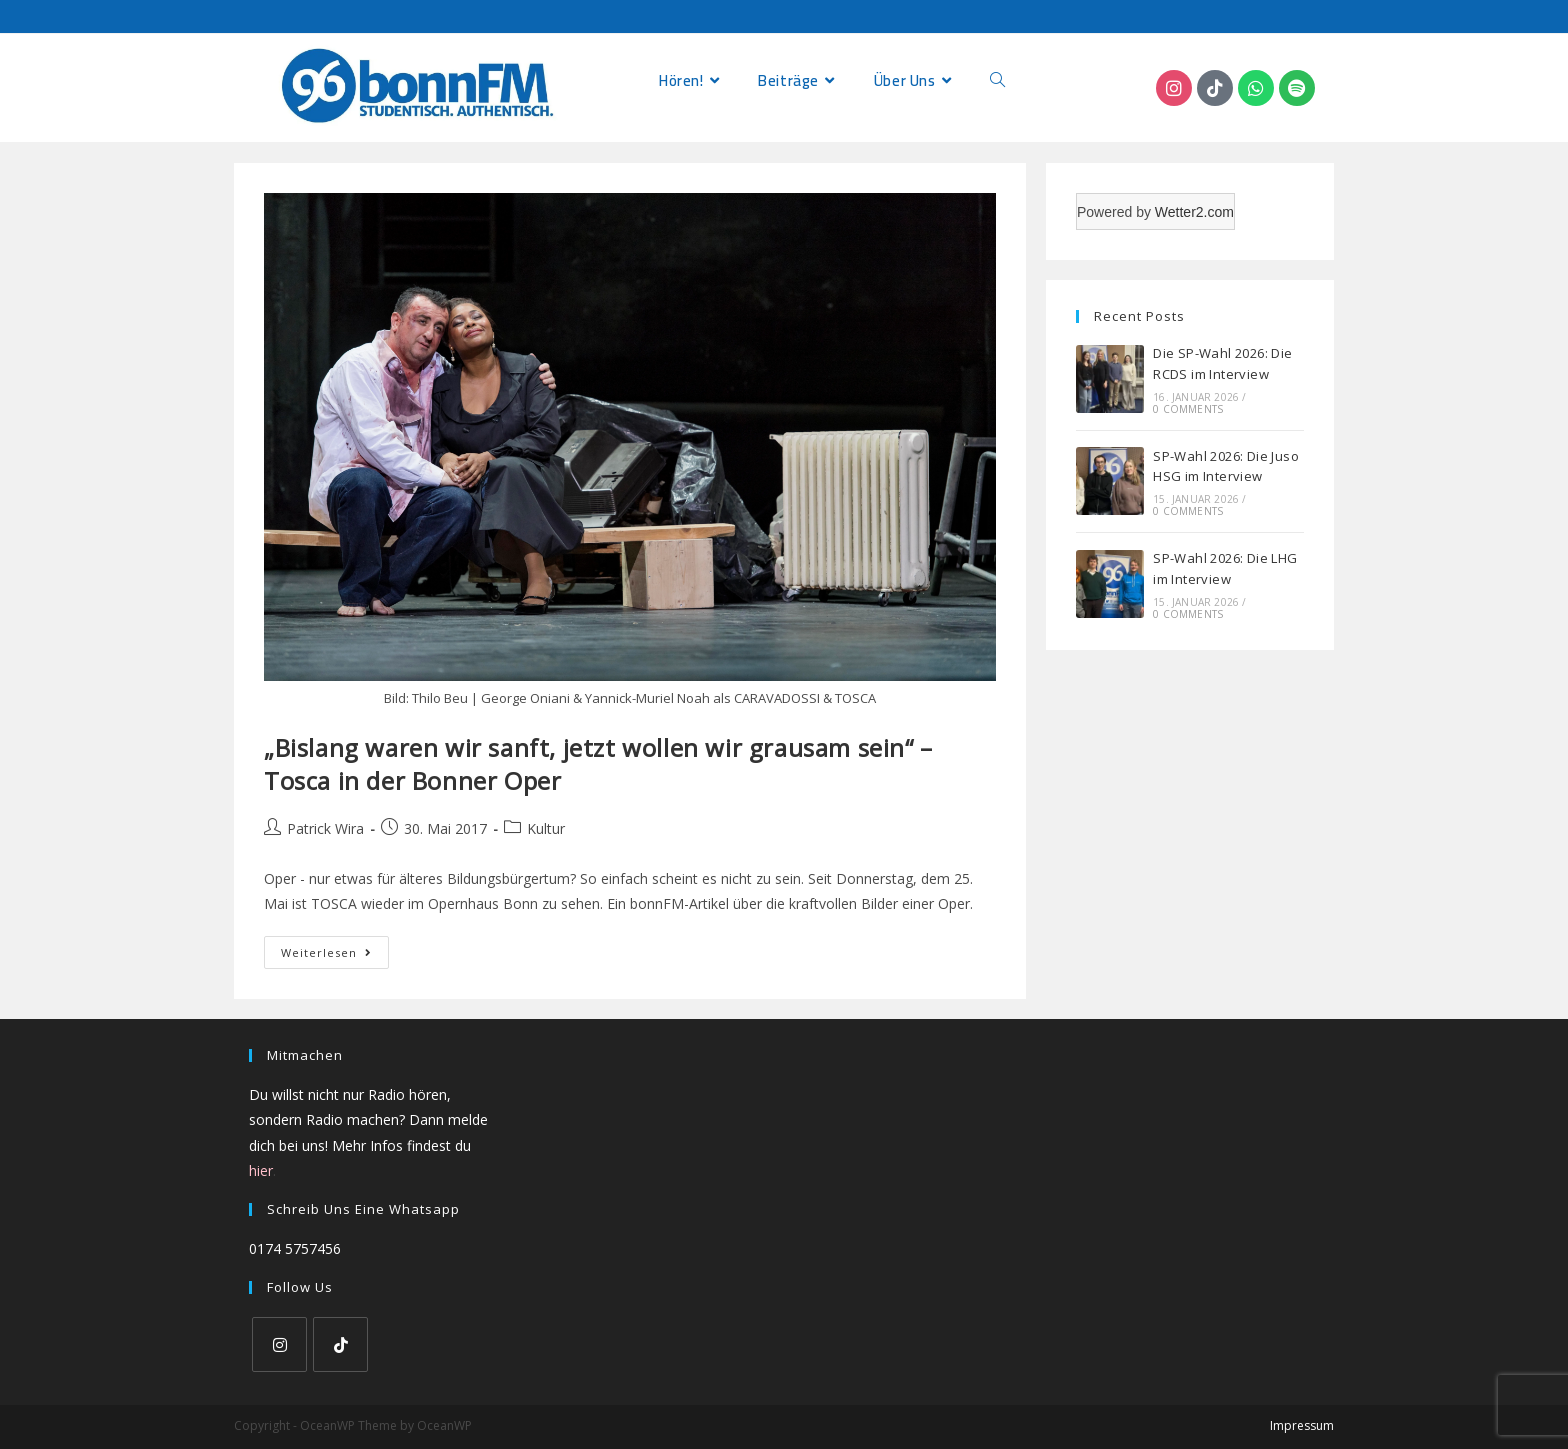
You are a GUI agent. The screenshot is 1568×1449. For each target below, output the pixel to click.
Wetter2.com (1194, 212)
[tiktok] (340, 1344)
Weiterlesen (335, 948)
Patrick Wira (325, 828)
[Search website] (997, 80)
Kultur (546, 828)
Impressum (1302, 1425)
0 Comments (1188, 409)
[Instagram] (279, 1344)
